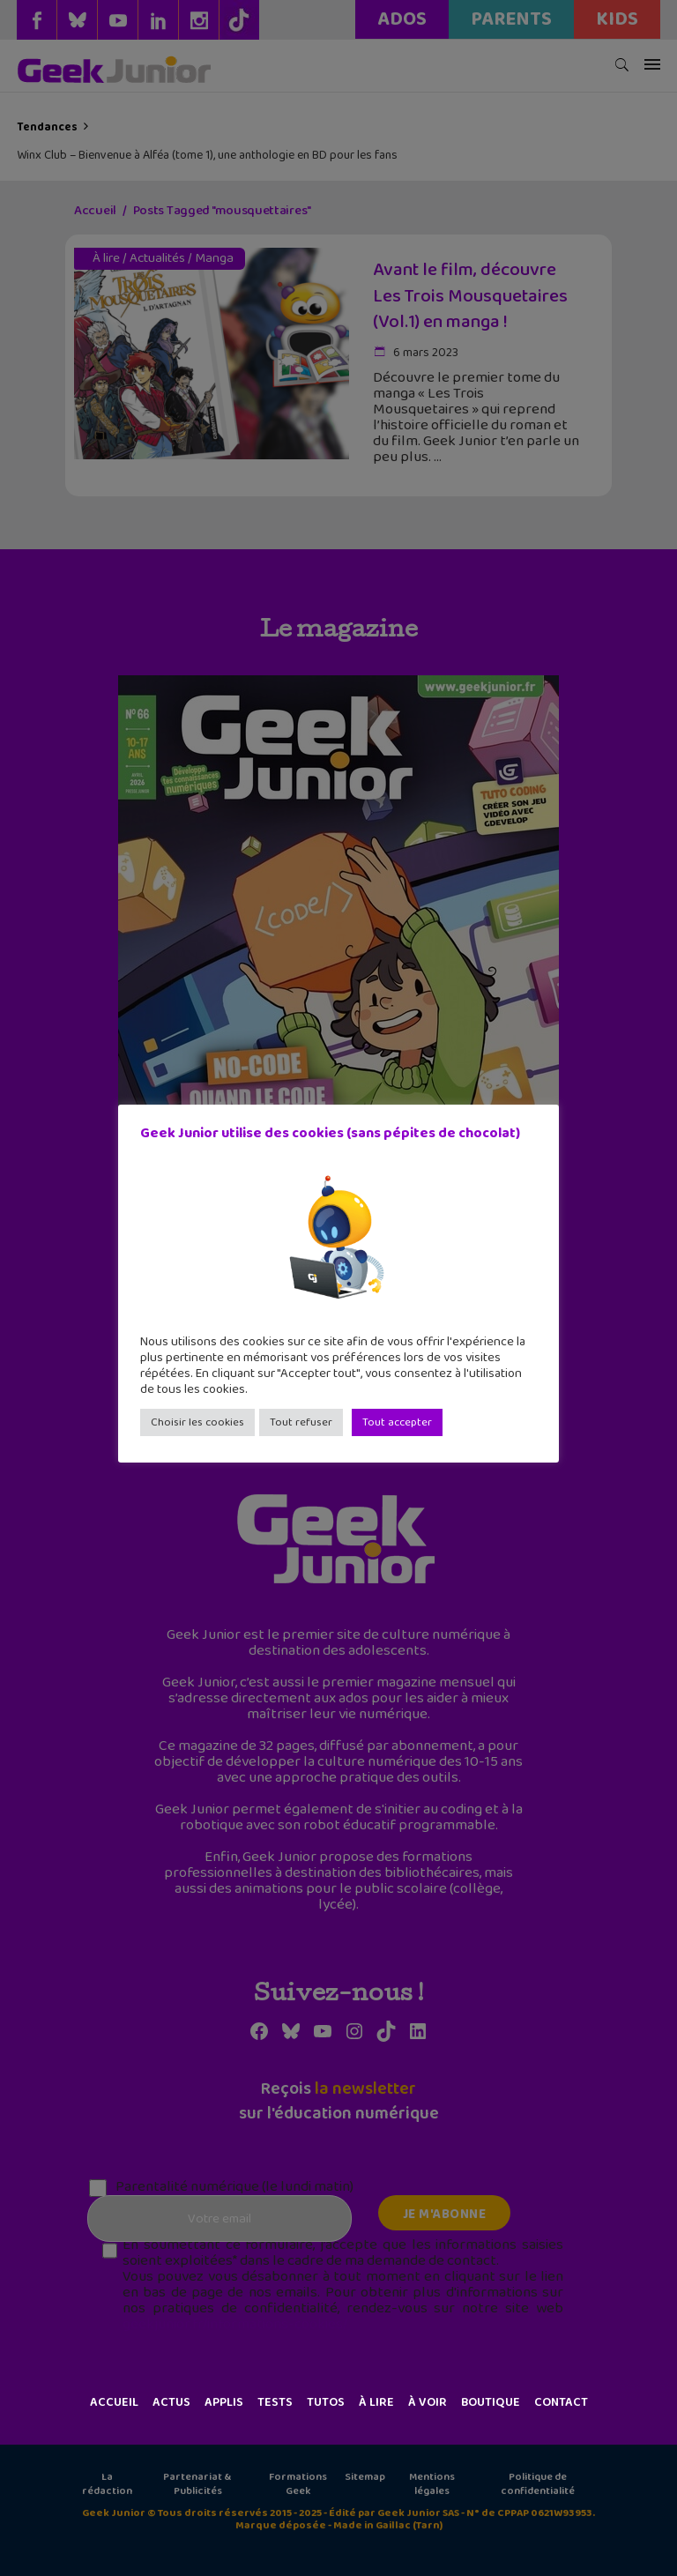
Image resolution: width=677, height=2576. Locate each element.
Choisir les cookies (197, 1422)
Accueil (114, 2402)
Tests (275, 2402)
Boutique (490, 2402)
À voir (427, 2402)
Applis (224, 2402)
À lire (376, 2402)
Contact (561, 2402)
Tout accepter (397, 1422)
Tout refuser (301, 1422)
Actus (171, 2402)
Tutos (326, 2402)
